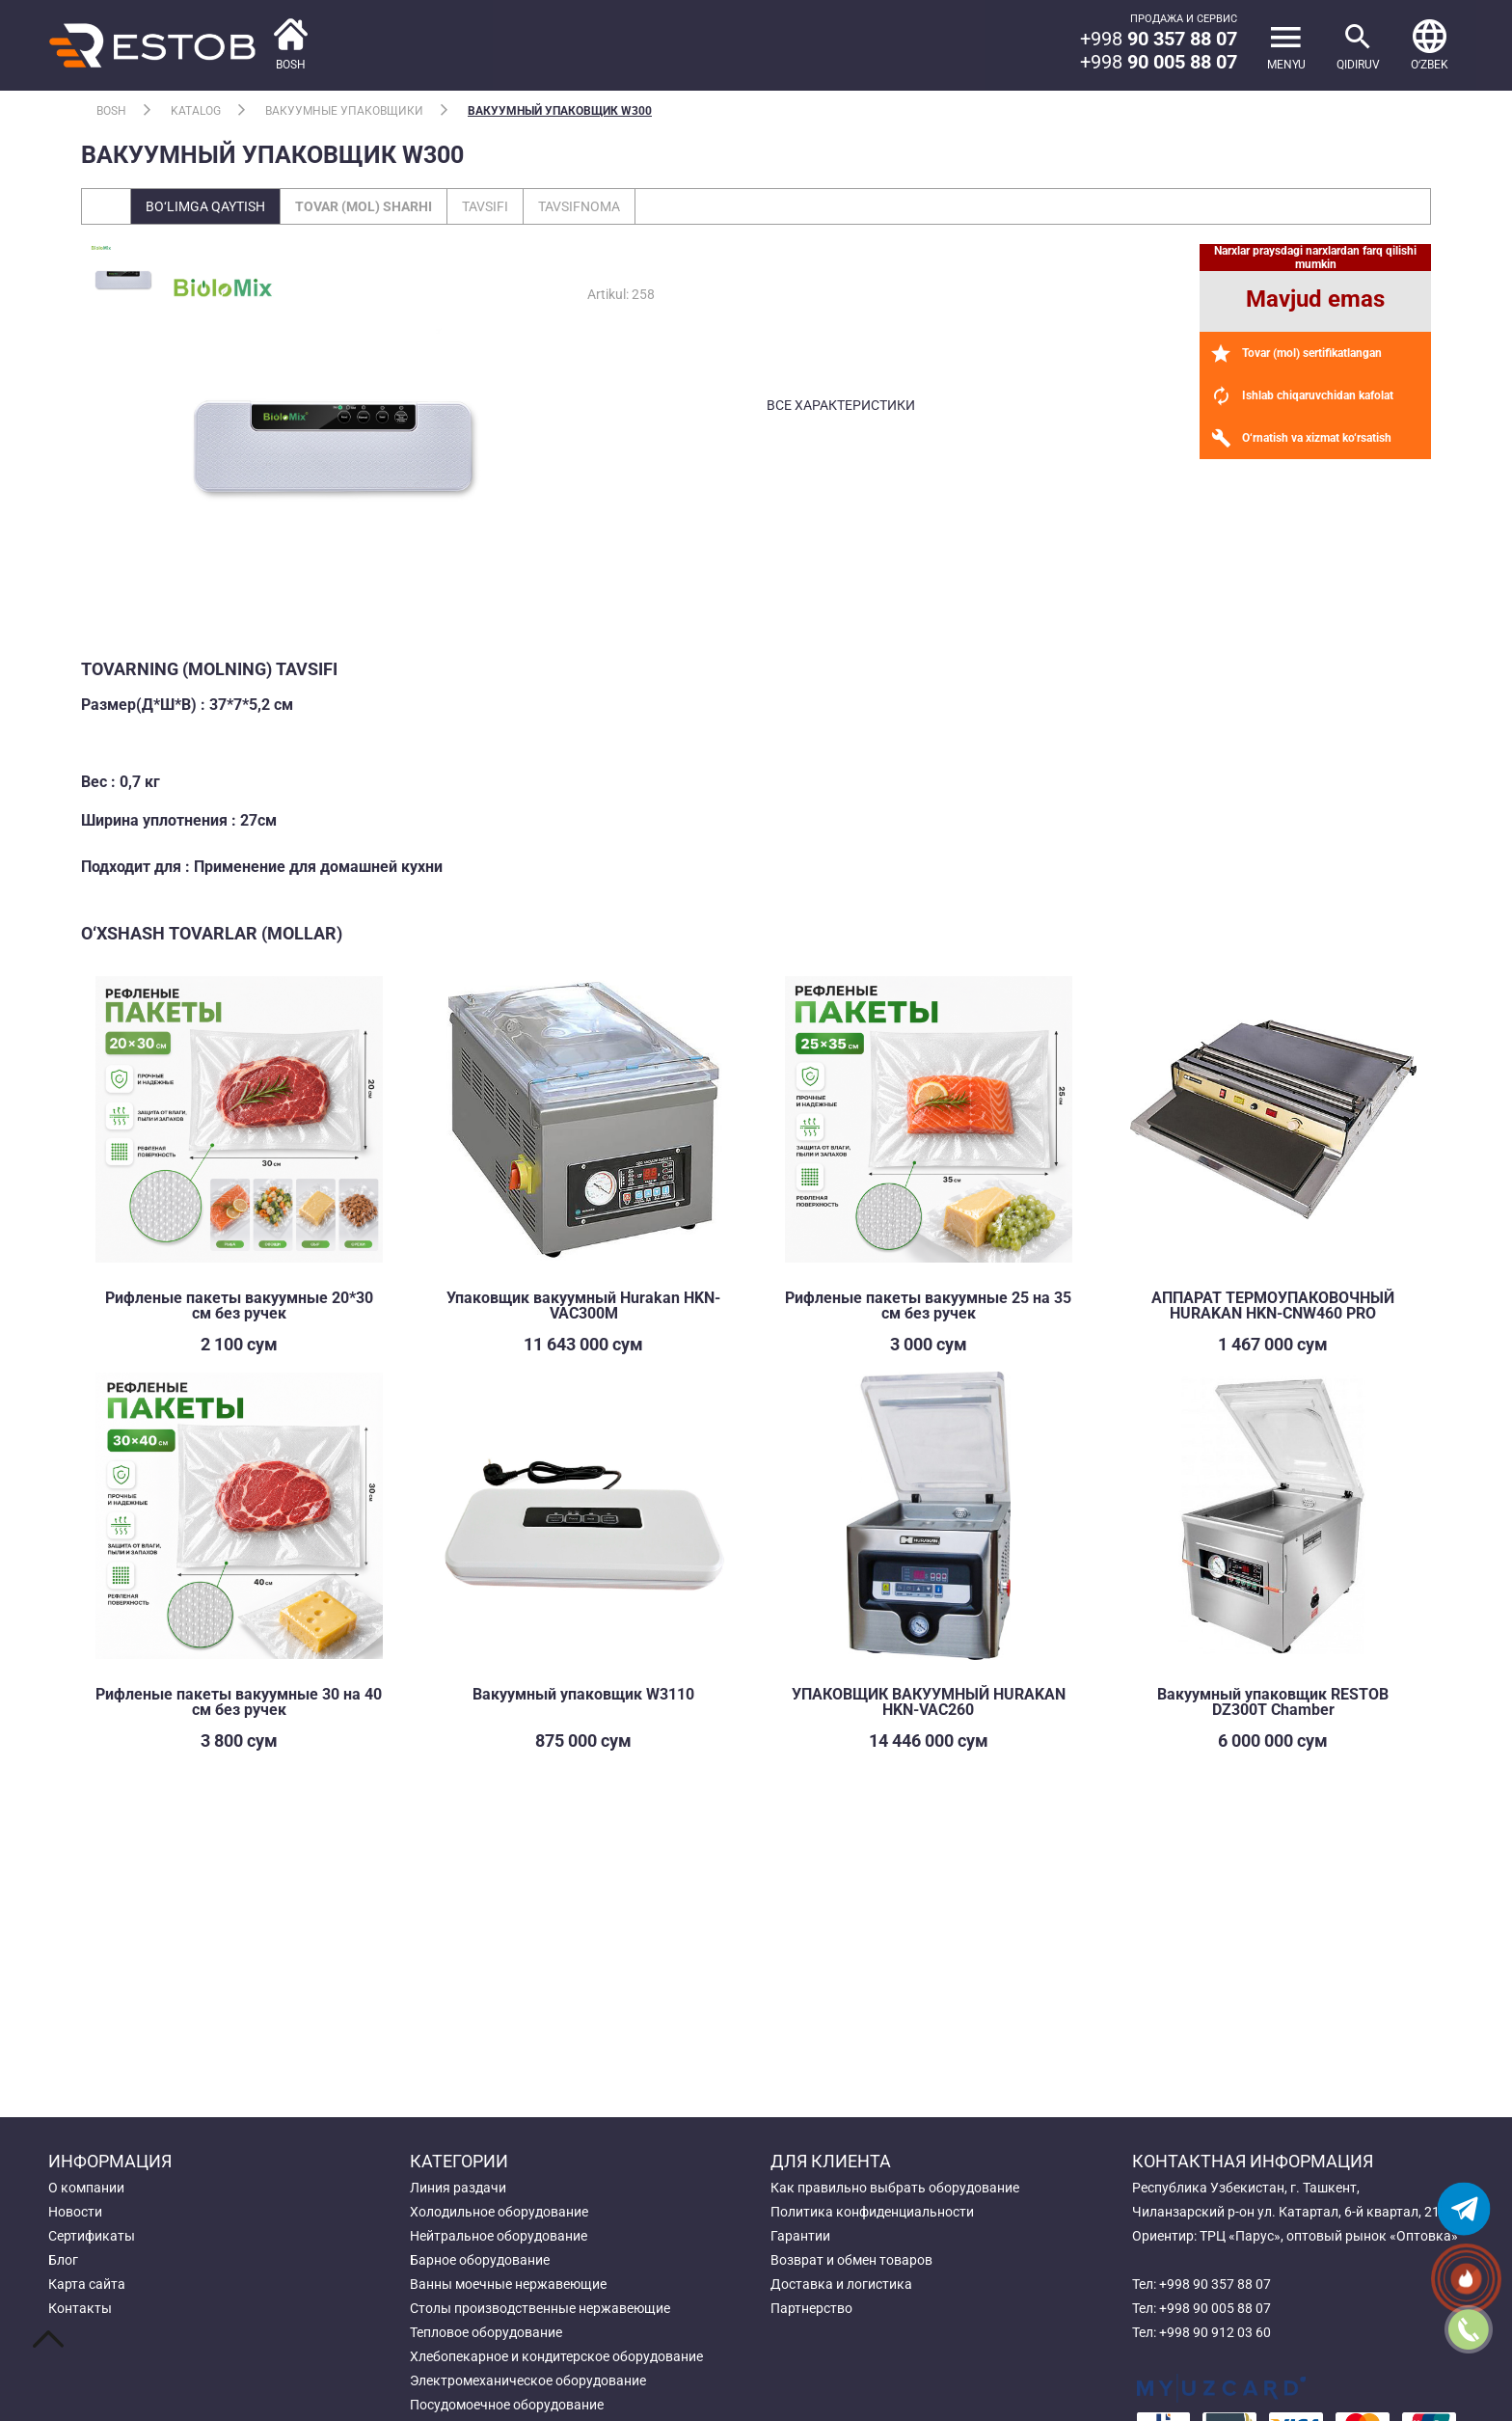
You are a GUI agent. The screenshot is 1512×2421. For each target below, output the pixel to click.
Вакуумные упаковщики (344, 111)
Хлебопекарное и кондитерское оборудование (556, 2356)
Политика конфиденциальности (872, 2211)
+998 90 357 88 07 (1215, 2284)
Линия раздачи (458, 2187)
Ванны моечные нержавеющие (508, 2284)
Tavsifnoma (579, 206)
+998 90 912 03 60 (1215, 2332)
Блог (63, 2260)
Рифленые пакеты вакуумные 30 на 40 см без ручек (238, 1702)
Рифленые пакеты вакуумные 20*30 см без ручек (239, 1305)
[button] (1429, 45)
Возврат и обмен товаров (851, 2260)
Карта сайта (86, 2284)
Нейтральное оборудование (498, 2236)
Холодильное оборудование (499, 2211)
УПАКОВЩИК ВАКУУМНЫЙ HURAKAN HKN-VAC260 (929, 1702)
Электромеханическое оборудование (528, 2380)
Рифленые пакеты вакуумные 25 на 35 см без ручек (928, 1305)
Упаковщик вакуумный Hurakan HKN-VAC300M (583, 1305)
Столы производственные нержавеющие (540, 2308)
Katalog (196, 111)
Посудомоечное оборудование (507, 2404)
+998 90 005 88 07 (1215, 2308)
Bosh (111, 111)
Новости (75, 2211)
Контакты (80, 2308)
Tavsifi (485, 206)
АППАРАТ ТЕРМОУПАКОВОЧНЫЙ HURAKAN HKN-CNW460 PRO (1272, 1305)
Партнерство (811, 2308)
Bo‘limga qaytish (205, 206)
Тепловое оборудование (486, 2332)
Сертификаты (91, 2236)
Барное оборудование (480, 2260)
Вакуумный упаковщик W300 (560, 111)
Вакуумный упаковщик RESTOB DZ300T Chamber (1273, 1702)
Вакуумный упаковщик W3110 (583, 1694)
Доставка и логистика (841, 2284)
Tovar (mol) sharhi (363, 206)
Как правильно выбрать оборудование (894, 2187)
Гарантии (800, 2236)
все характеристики (841, 405)
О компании (86, 2187)
